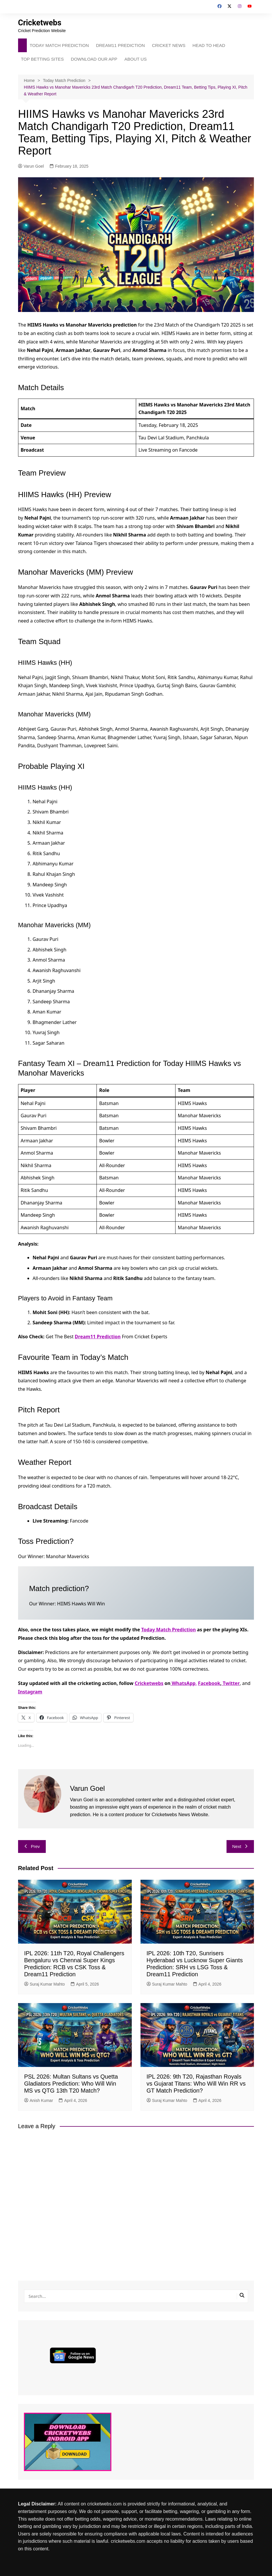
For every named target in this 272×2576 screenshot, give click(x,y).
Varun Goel (31, 166)
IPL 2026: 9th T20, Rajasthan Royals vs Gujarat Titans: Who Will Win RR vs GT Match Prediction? (196, 2083)
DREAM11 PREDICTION (120, 45)
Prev (32, 1846)
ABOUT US (135, 59)
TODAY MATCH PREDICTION (59, 45)
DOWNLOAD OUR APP (94, 59)
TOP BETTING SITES (42, 59)
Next (240, 1846)
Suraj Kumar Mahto (44, 1984)
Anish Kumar (38, 2100)
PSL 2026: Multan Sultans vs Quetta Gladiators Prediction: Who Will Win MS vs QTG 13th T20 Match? (71, 2083)
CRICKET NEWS (168, 45)
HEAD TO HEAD (208, 45)
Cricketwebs (41, 22)
